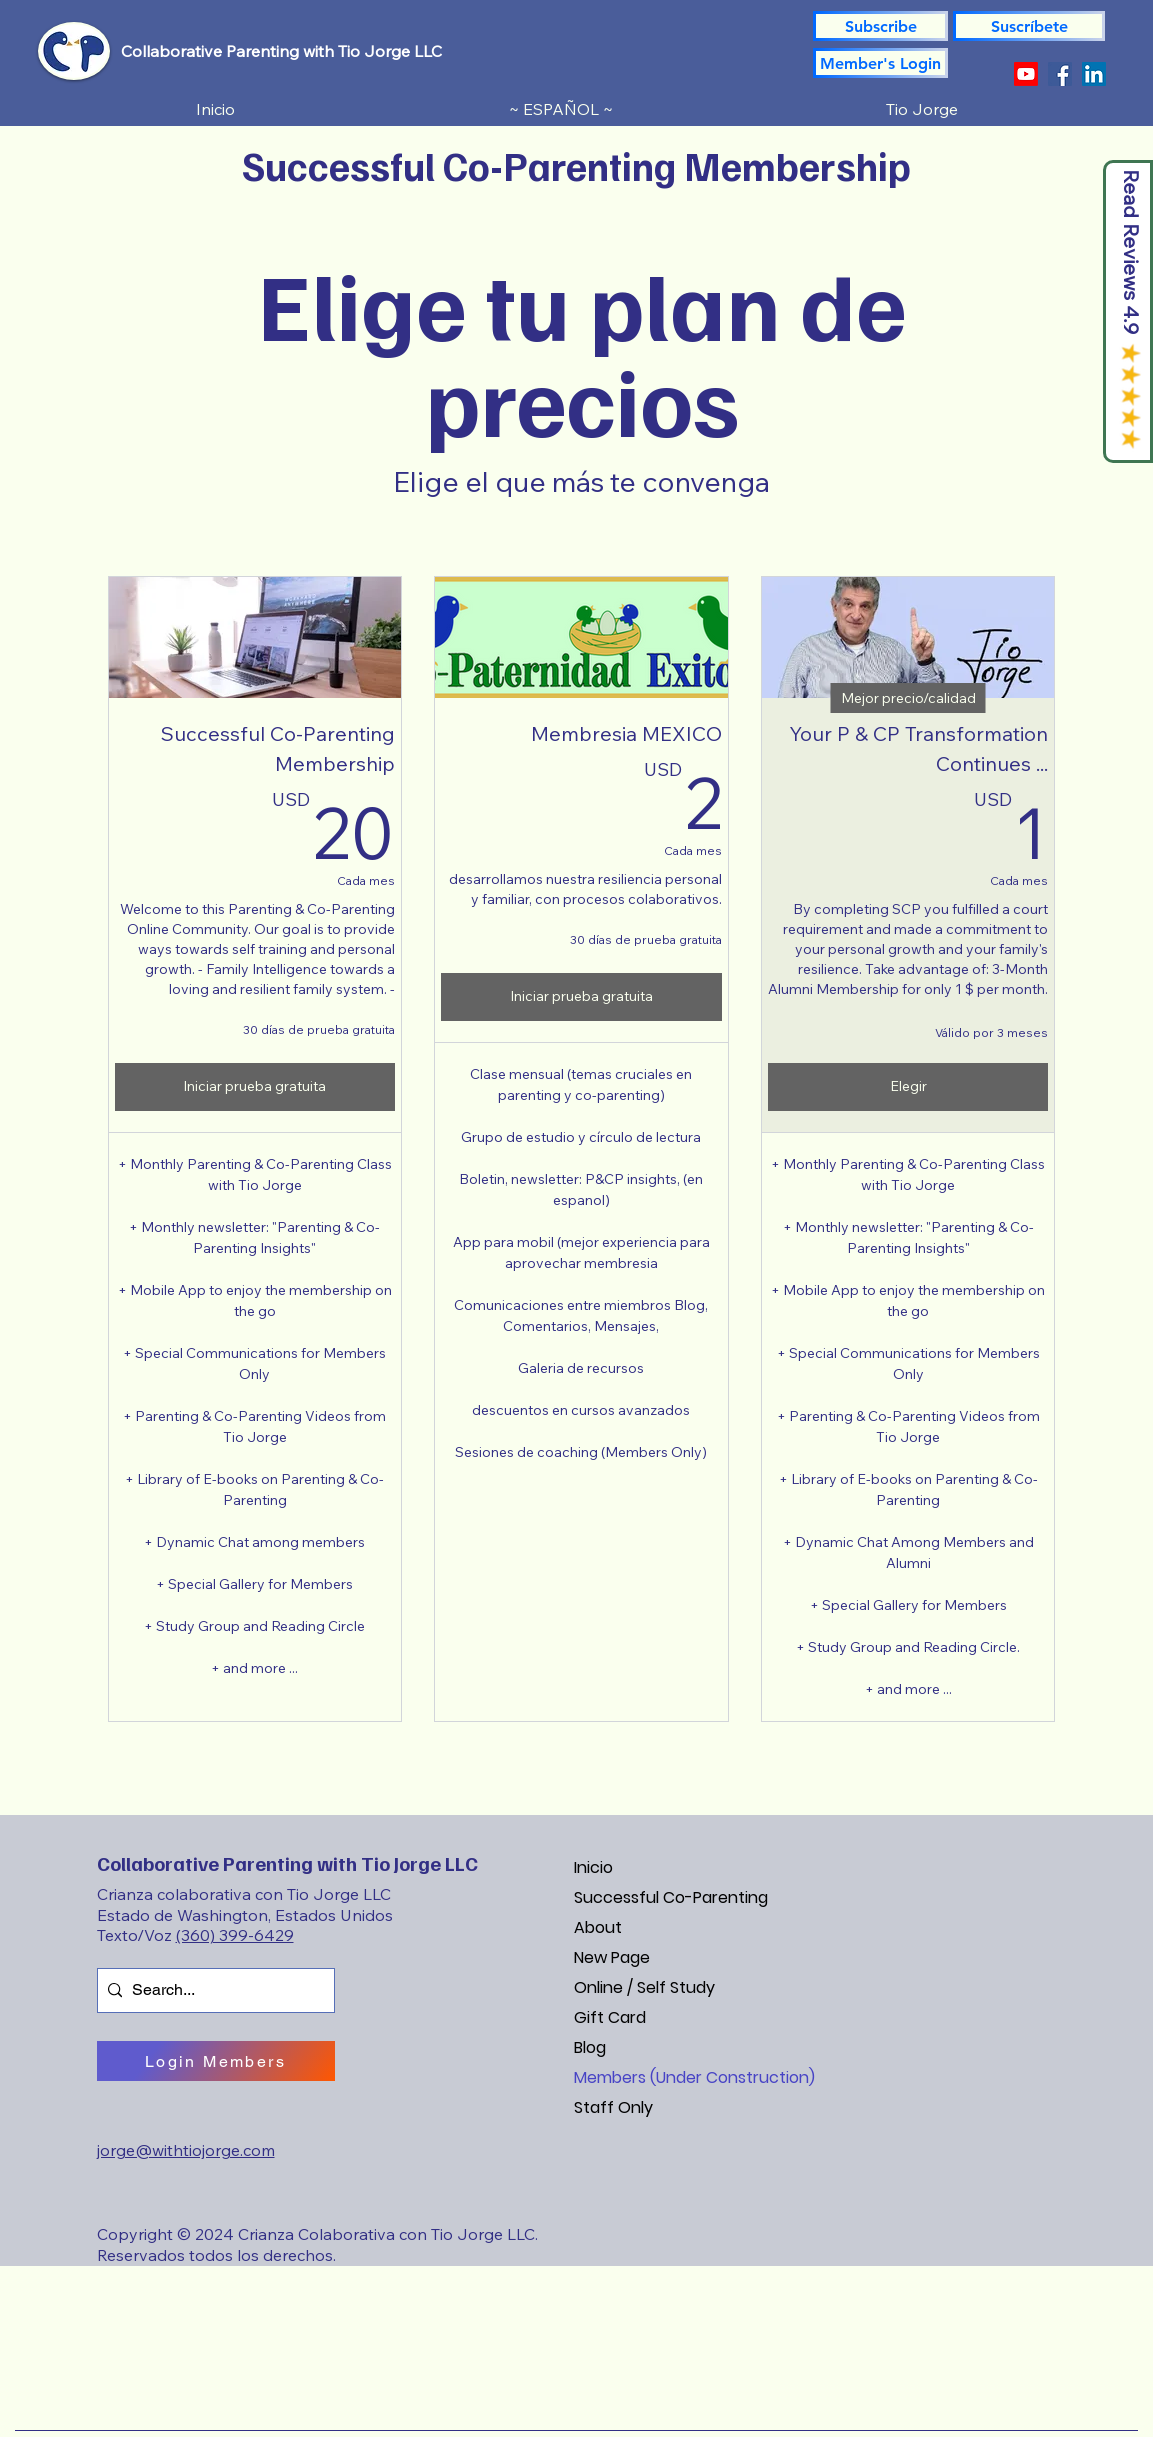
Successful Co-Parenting (671, 1897)
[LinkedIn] (1094, 74)
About (598, 1927)
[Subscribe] (880, 26)
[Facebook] (1060, 74)
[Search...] (212, 1990)
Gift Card (610, 2017)
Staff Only (613, 2107)
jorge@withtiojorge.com (186, 2150)
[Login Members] (216, 2061)
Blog (590, 2047)
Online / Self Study (644, 1987)
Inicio (593, 1867)
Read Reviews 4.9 (1131, 252)
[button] (1029, 26)
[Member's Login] (880, 63)
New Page (612, 1957)
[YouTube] (1026, 74)
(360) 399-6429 (235, 1935)
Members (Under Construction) (694, 2077)
